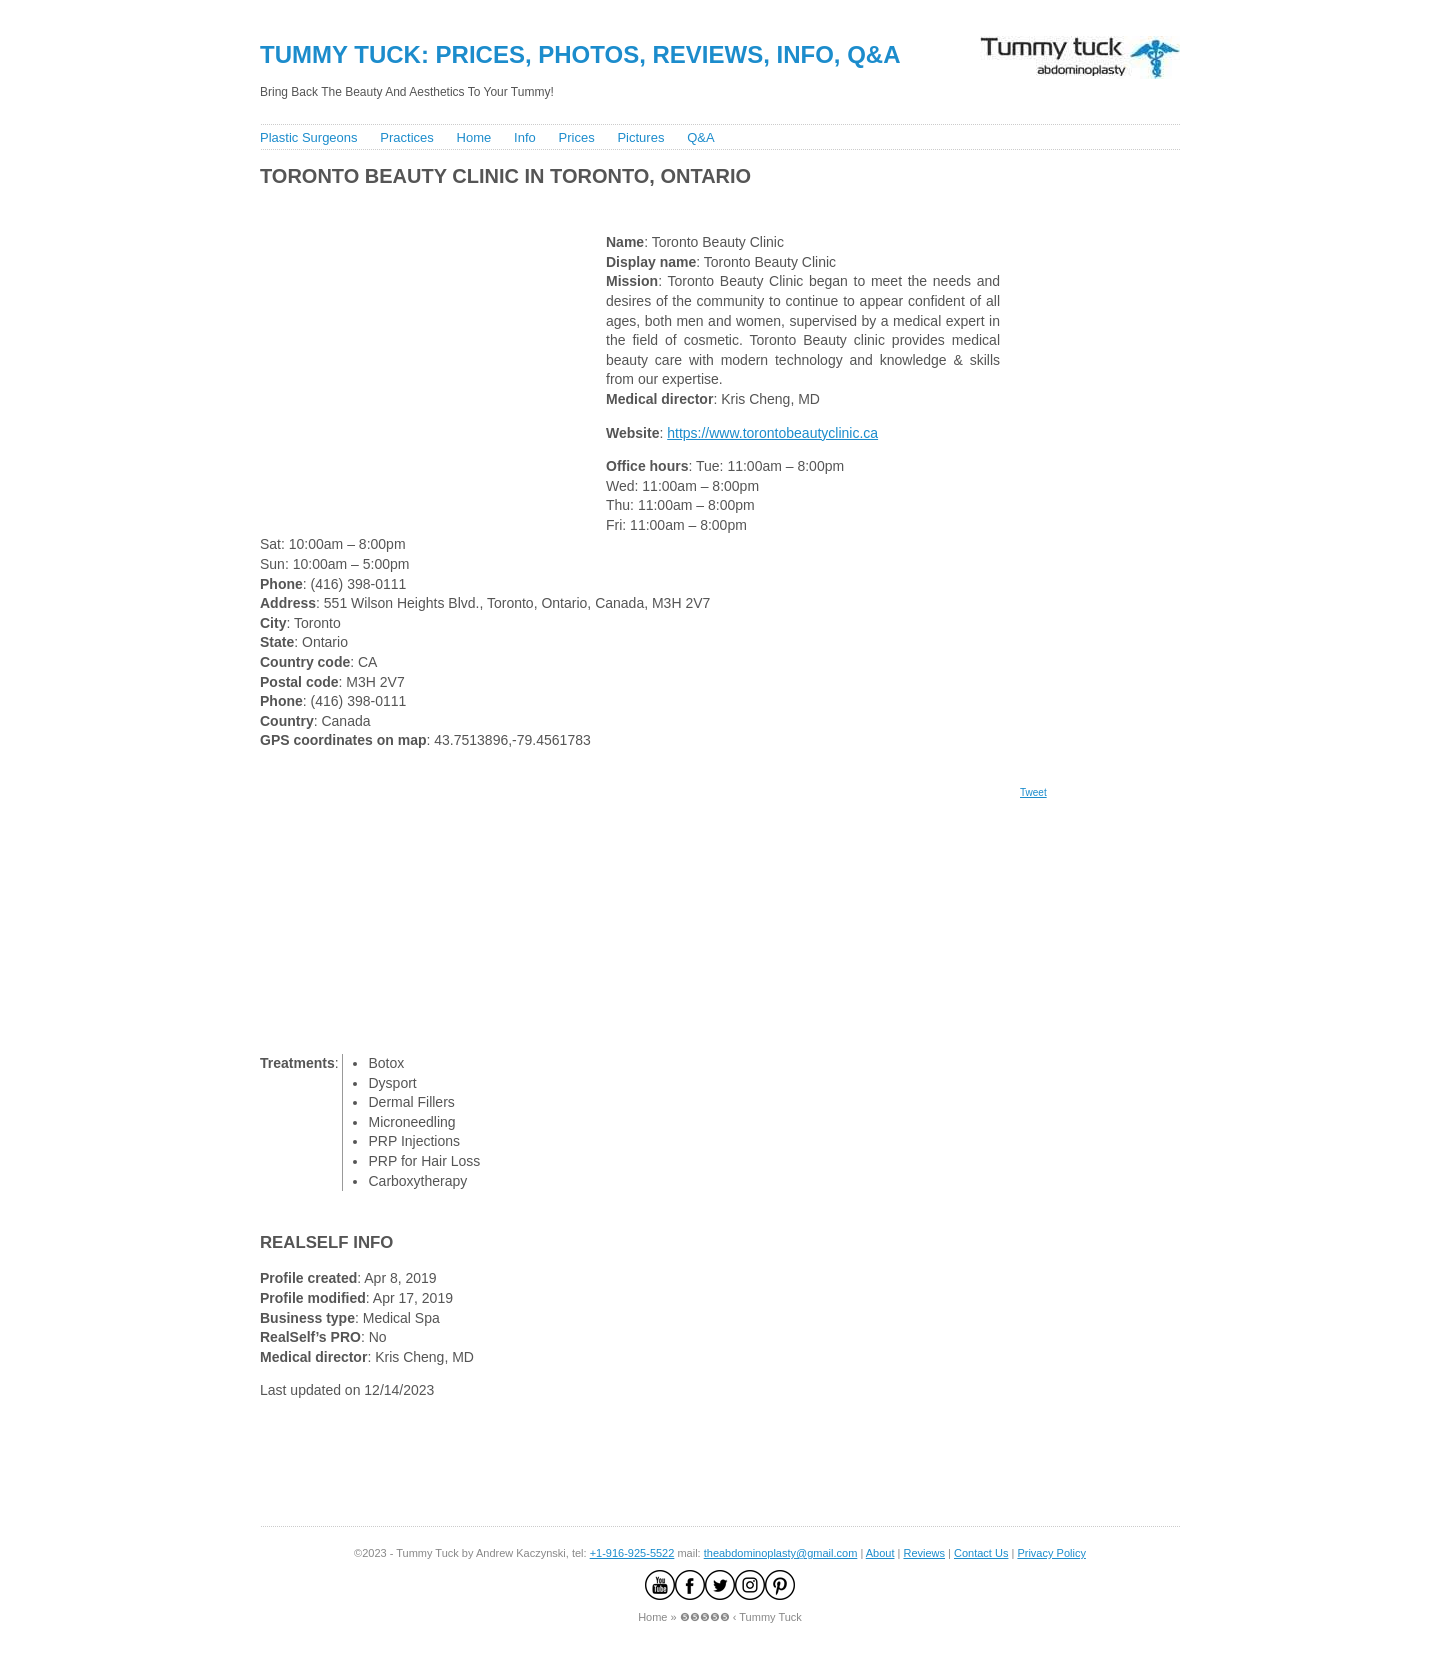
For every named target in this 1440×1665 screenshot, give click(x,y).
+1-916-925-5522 (632, 1553)
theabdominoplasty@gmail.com (781, 1553)
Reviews (924, 1553)
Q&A (700, 137)
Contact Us (981, 1553)
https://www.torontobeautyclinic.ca (772, 433)
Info (525, 137)
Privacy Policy (1051, 1553)
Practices (406, 137)
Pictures (640, 137)
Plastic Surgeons (309, 137)
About (880, 1553)
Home (474, 137)
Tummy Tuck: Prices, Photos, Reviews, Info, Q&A (580, 54)
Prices (577, 137)
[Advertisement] (619, 205)
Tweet (1033, 792)
